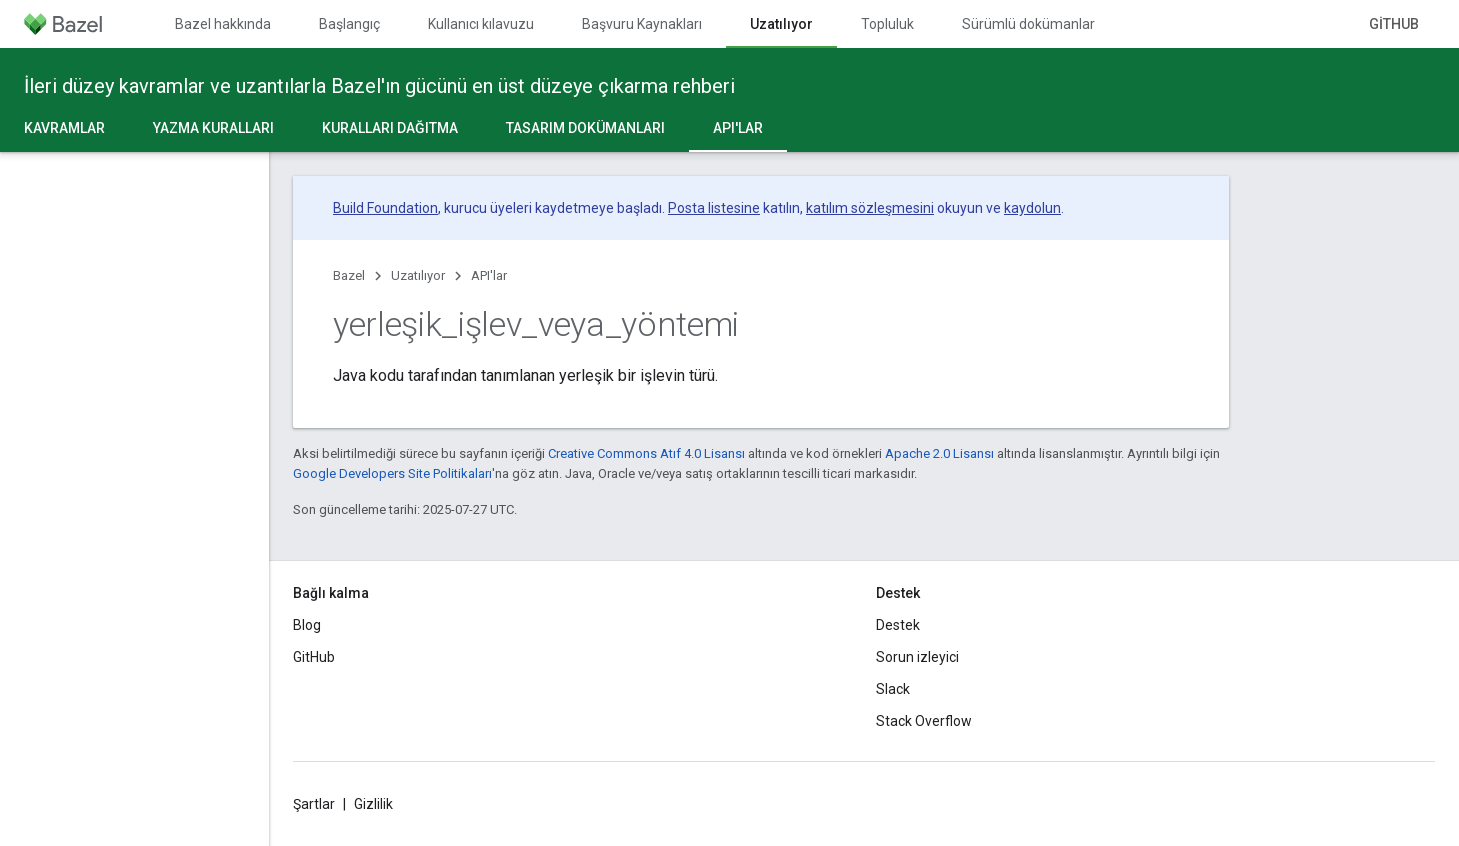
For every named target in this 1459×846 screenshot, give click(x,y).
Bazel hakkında (223, 24)
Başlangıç (349, 24)
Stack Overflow (924, 721)
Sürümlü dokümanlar (1028, 24)
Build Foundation (385, 208)
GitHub (1394, 24)
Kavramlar (64, 128)
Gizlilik (373, 804)
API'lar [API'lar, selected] (738, 128)
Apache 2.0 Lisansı (939, 453)
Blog (307, 625)
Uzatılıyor (418, 275)
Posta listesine (714, 208)
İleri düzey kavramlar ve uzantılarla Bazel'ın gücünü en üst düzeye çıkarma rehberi (379, 86)
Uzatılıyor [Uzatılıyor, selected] (781, 24)
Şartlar (314, 804)
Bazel (349, 275)
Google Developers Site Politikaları (392, 473)
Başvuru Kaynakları (642, 24)
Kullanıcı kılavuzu (481, 24)
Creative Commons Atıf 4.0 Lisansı (646, 453)
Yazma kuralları (213, 128)
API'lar (489, 275)
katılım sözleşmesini (870, 208)
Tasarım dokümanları (585, 128)
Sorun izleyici (917, 657)
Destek (898, 625)
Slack (893, 689)
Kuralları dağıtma (390, 128)
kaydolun (1032, 208)
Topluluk (887, 24)
